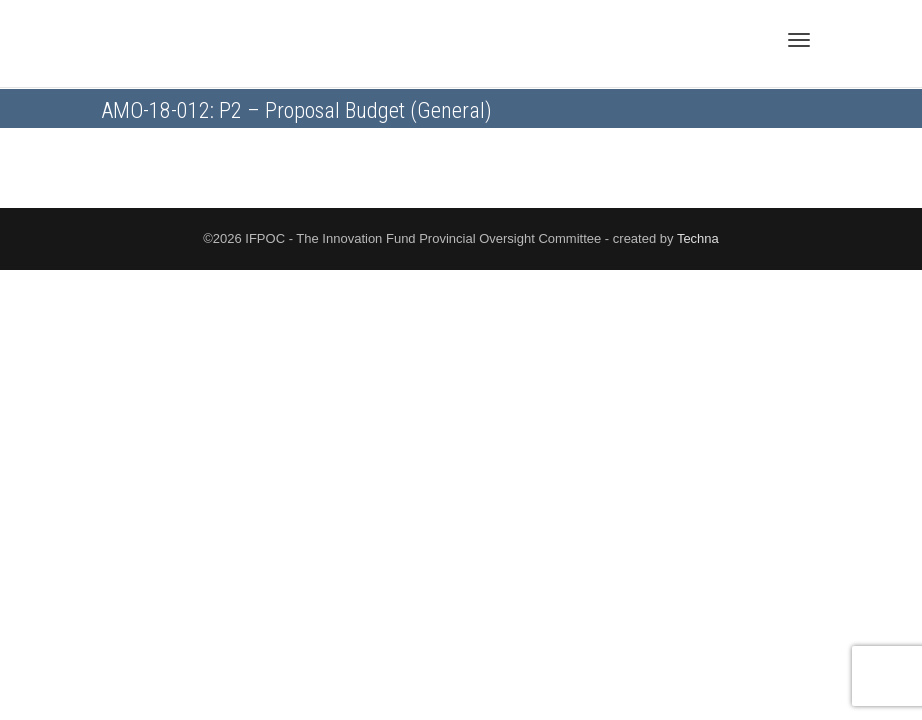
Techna (698, 238)
